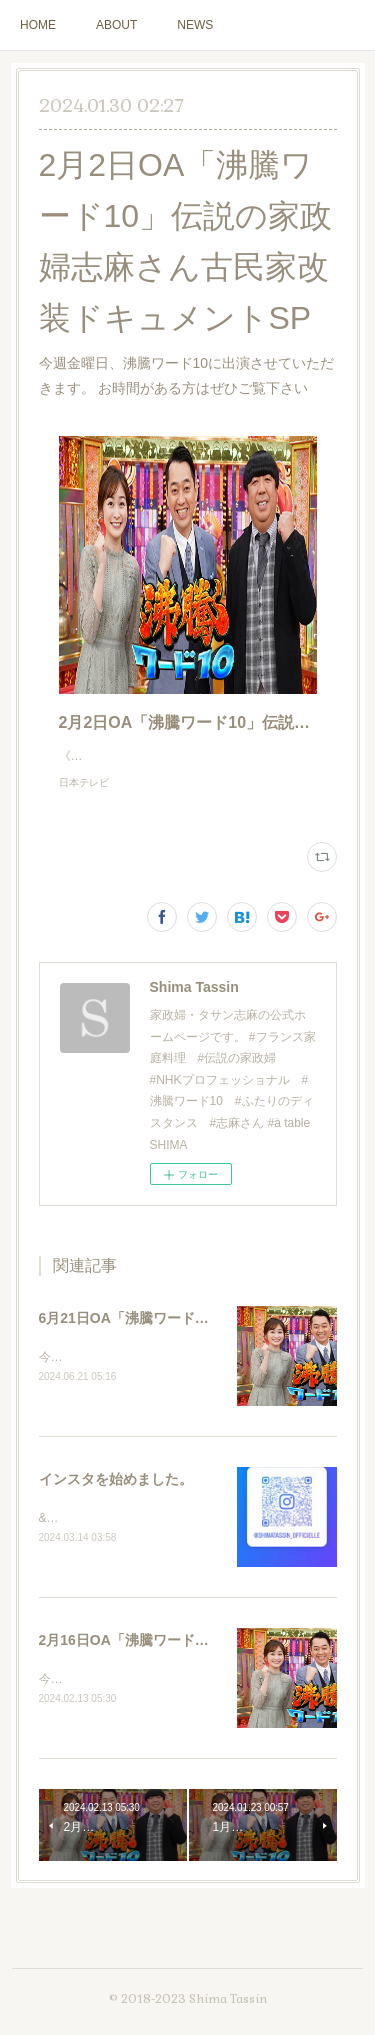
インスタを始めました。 (116, 1501)
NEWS (195, 25)
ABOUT (116, 25)
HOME (38, 25)
